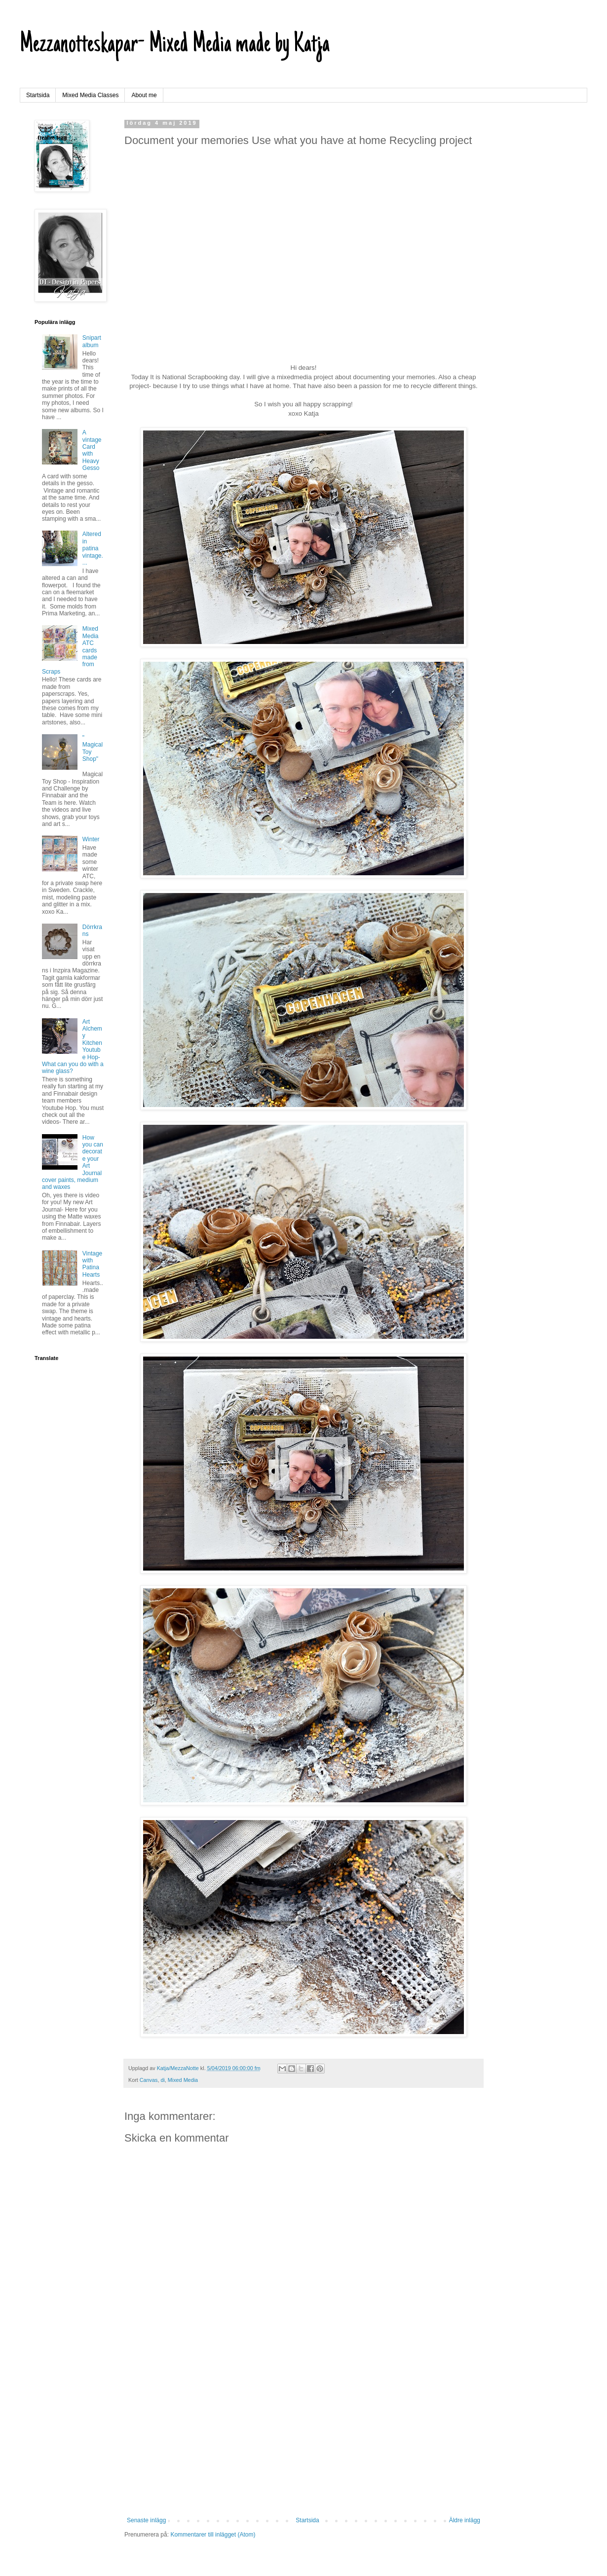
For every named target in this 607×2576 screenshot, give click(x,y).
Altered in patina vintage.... (92, 548)
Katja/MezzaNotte (178, 2068)
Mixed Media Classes (90, 95)
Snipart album (91, 341)
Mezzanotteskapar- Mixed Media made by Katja (175, 45)
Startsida (37, 95)
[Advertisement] (303, 2435)
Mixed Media (183, 2080)
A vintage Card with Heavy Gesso (92, 450)
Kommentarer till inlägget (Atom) (212, 2534)
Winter (91, 839)
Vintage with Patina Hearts (92, 1264)
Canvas (149, 2080)
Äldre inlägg (464, 2520)
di (162, 2080)
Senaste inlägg (146, 2520)
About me (143, 95)
